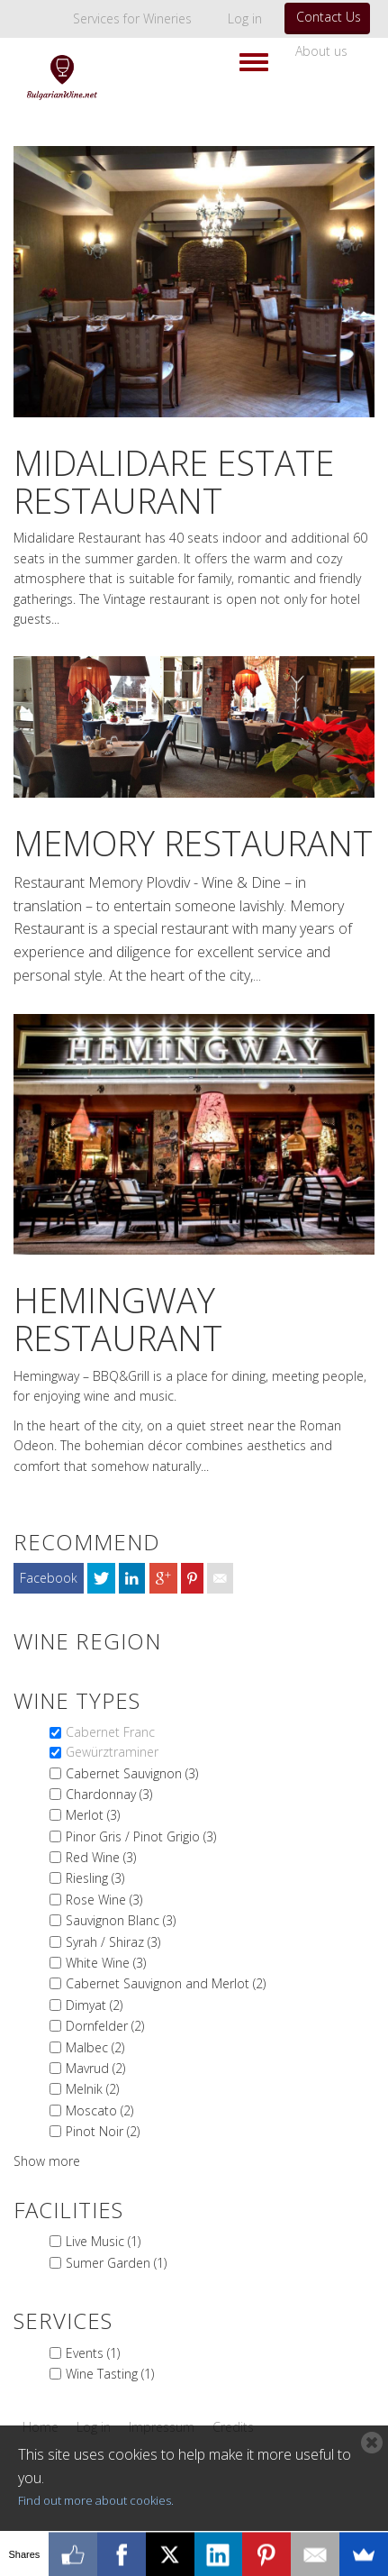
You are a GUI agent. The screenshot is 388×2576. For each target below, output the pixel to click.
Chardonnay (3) (109, 1794)
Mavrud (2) (95, 2068)
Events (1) (93, 2352)
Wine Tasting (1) (110, 2373)
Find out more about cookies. (96, 2500)
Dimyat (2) (94, 2005)
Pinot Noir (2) (103, 2131)
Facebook (48, 1577)
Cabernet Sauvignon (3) (132, 1773)
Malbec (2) (95, 2047)
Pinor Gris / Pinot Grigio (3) (141, 1836)
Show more (47, 2161)
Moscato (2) (99, 2110)
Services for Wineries (132, 18)
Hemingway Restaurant (118, 1318)
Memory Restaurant (193, 842)
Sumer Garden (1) (116, 2262)
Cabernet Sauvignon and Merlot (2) (166, 1983)
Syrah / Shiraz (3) (113, 1941)
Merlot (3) (93, 1814)
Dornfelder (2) (105, 2025)
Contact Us (328, 16)
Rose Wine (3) (104, 1899)
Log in (245, 18)
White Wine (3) (106, 1962)
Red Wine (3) (101, 1857)
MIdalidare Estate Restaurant (174, 481)
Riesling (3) (95, 1877)
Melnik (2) (92, 2088)
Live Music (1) (103, 2241)
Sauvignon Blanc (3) (121, 1920)
